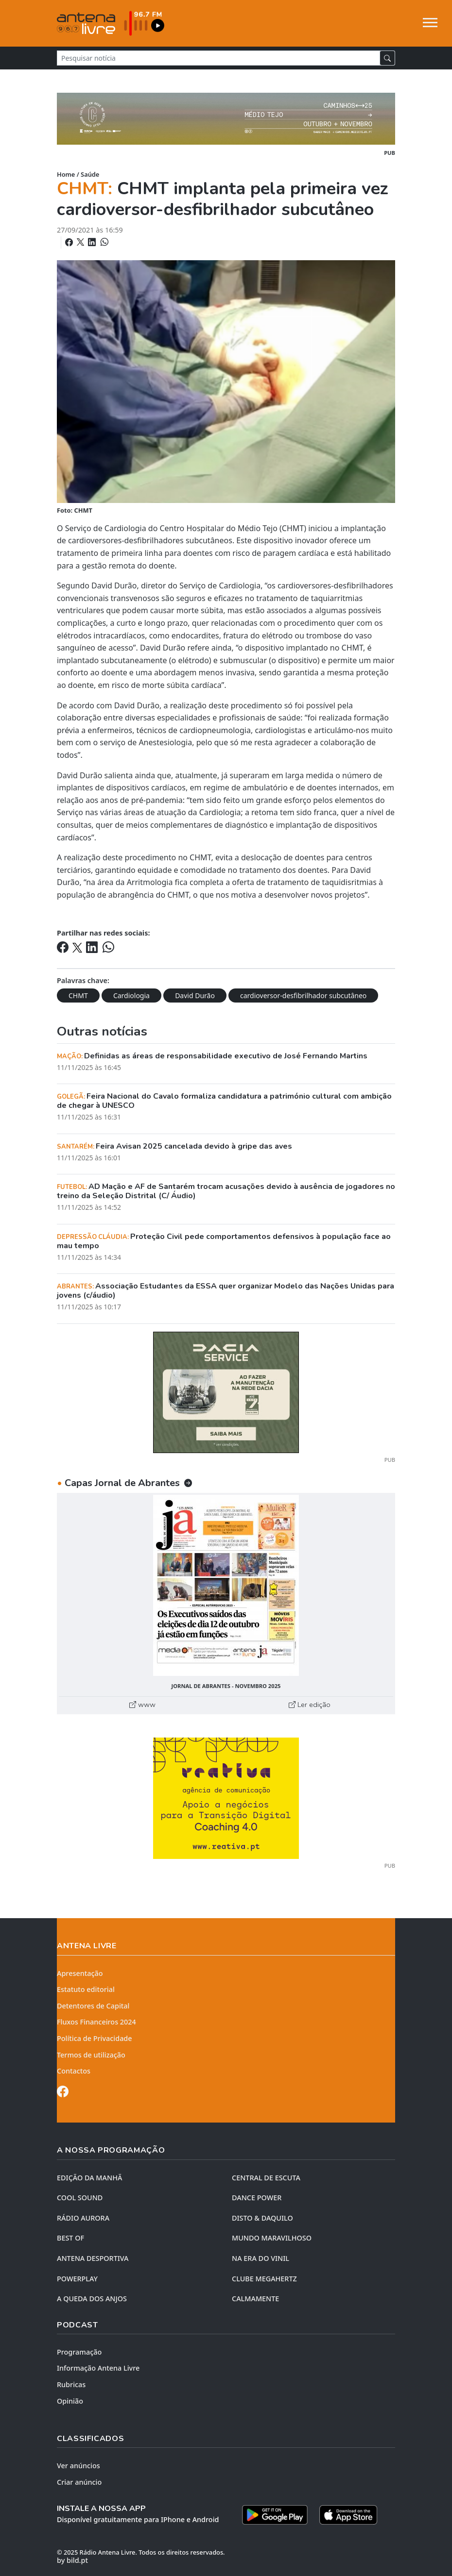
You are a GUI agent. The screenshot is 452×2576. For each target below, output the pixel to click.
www (142, 1704)
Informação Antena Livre (98, 2368)
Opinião (70, 2401)
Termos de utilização (91, 2054)
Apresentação (80, 1973)
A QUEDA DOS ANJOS (92, 2298)
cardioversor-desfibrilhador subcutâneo (303, 995)
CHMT (78, 995)
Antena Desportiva (93, 2258)
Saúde (90, 174)
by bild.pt (72, 2560)
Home (66, 174)
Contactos (73, 2070)
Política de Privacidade (94, 2038)
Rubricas (71, 2384)
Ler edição (309, 1704)
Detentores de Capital (93, 2005)
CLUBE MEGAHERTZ (264, 2278)
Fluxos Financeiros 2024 (96, 2021)
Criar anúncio (79, 2482)
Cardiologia (131, 995)
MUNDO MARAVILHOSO (272, 2237)
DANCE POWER (256, 2197)
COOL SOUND (80, 2197)
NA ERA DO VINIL (260, 2258)
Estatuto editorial (86, 1989)
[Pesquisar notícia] (218, 58)
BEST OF (70, 2237)
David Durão (195, 995)
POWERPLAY (77, 2278)
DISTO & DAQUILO (262, 2218)
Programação (79, 2352)
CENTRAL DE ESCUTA (266, 2177)
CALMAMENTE (255, 2298)
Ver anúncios (78, 2465)
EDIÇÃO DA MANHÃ (89, 2177)
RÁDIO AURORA (83, 2218)
